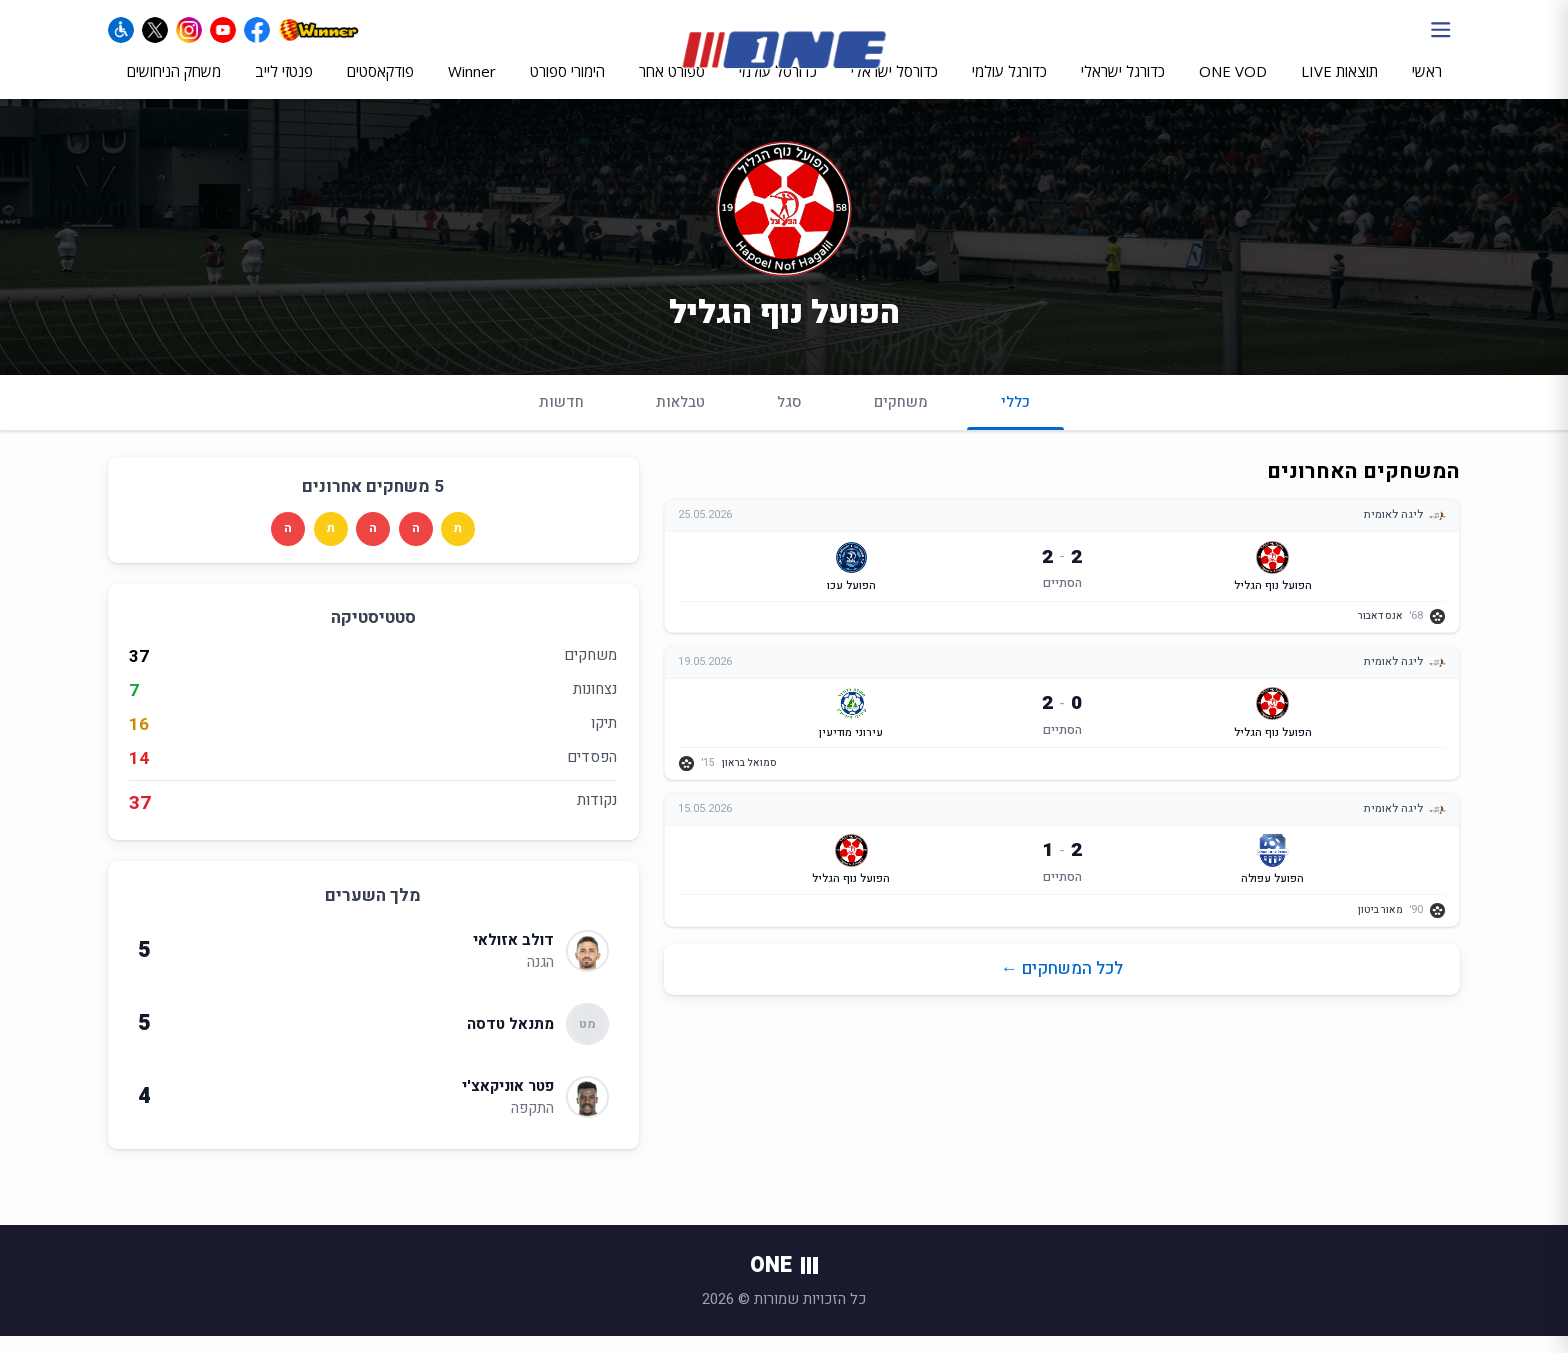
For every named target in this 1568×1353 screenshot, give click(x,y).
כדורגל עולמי (1009, 87)
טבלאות (680, 419)
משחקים (901, 419)
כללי (1015, 427)
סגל (789, 419)
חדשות (561, 419)
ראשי (1427, 87)
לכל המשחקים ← (1062, 986)
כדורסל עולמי (778, 87)
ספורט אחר (672, 87)
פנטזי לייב (284, 87)
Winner (472, 87)
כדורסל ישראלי (894, 87)
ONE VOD (1233, 87)
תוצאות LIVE (1339, 87)
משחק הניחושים (174, 87)
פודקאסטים (380, 87)
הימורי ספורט (567, 87)
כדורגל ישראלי (1123, 87)
